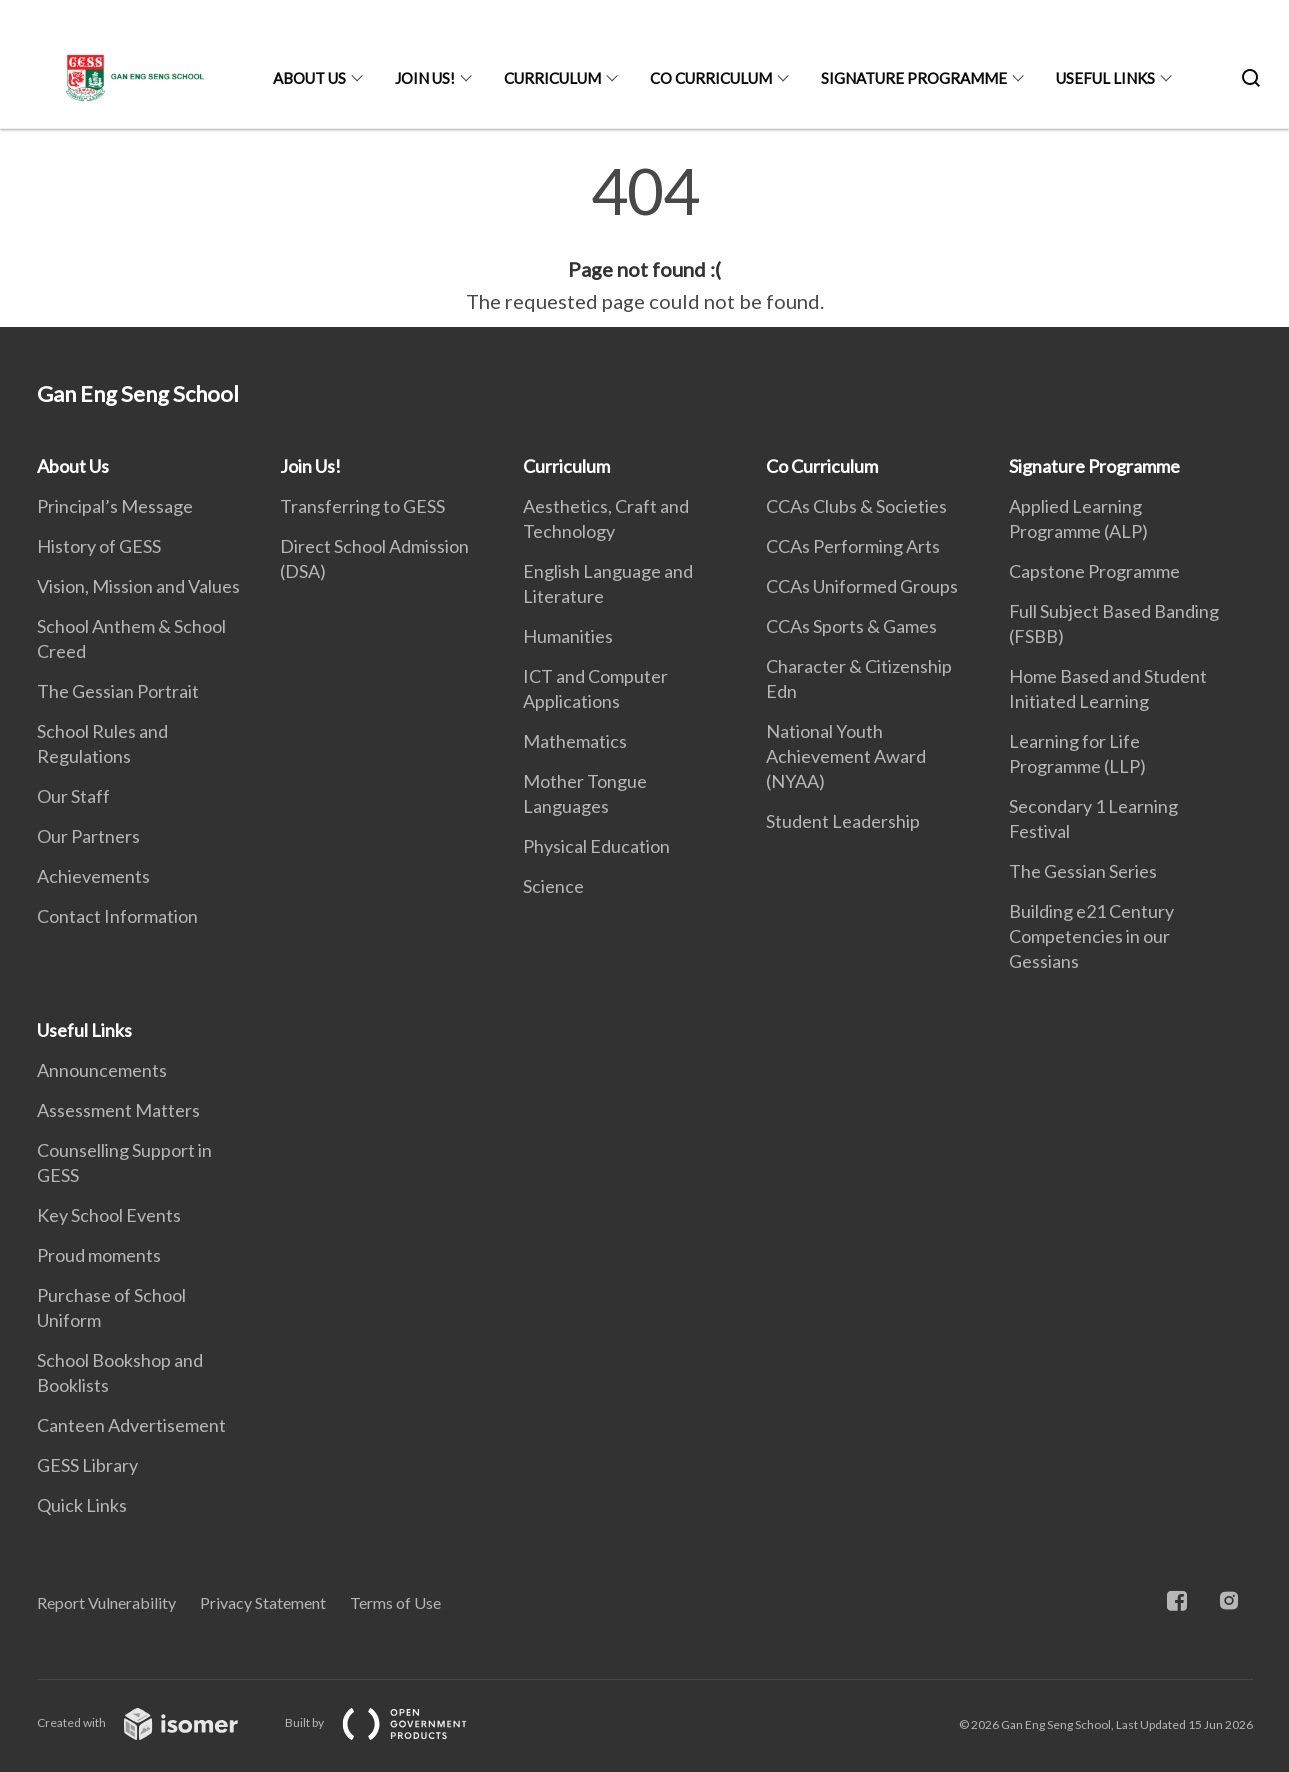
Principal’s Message (115, 506)
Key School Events (109, 1215)
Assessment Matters (118, 1110)
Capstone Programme (1094, 571)
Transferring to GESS (362, 506)
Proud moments (99, 1255)
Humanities (568, 636)
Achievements (93, 876)
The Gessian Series (1083, 871)
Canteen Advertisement (131, 1425)
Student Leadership (843, 821)
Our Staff (73, 796)
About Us (309, 78)
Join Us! (425, 78)
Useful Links (1105, 78)
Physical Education (596, 846)
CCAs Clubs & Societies (856, 506)
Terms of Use (395, 1602)
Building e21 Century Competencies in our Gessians (1091, 936)
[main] (644, 238)
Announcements (102, 1070)
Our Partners (88, 836)
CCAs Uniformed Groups (862, 586)
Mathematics (575, 741)
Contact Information (117, 916)
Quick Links (82, 1505)
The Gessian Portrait (118, 691)
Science (553, 886)
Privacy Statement (263, 1602)
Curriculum (552, 78)
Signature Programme (914, 78)
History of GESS (99, 546)
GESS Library (87, 1465)
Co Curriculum (711, 78)
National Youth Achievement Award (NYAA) (846, 756)
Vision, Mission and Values (138, 586)
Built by (392, 1722)
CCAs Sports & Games (851, 626)
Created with (153, 1722)
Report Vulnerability (106, 1602)
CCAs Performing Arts (853, 546)
